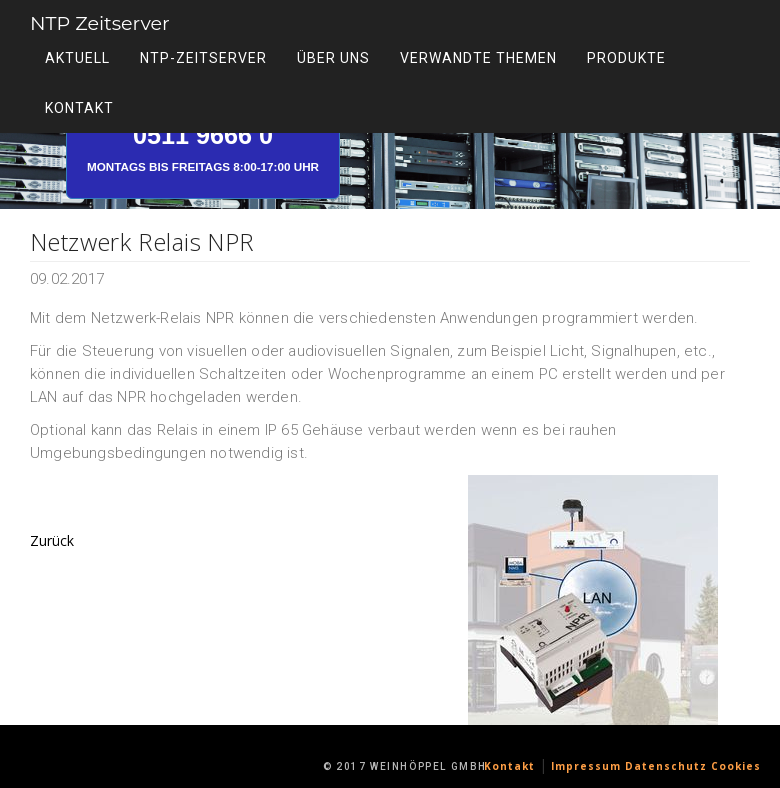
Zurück (52, 540)
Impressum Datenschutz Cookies (656, 766)
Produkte (626, 62)
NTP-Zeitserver (203, 62)
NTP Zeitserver (132, 27)
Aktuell (77, 62)
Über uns (333, 62)
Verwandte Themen (478, 62)
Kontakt (79, 112)
